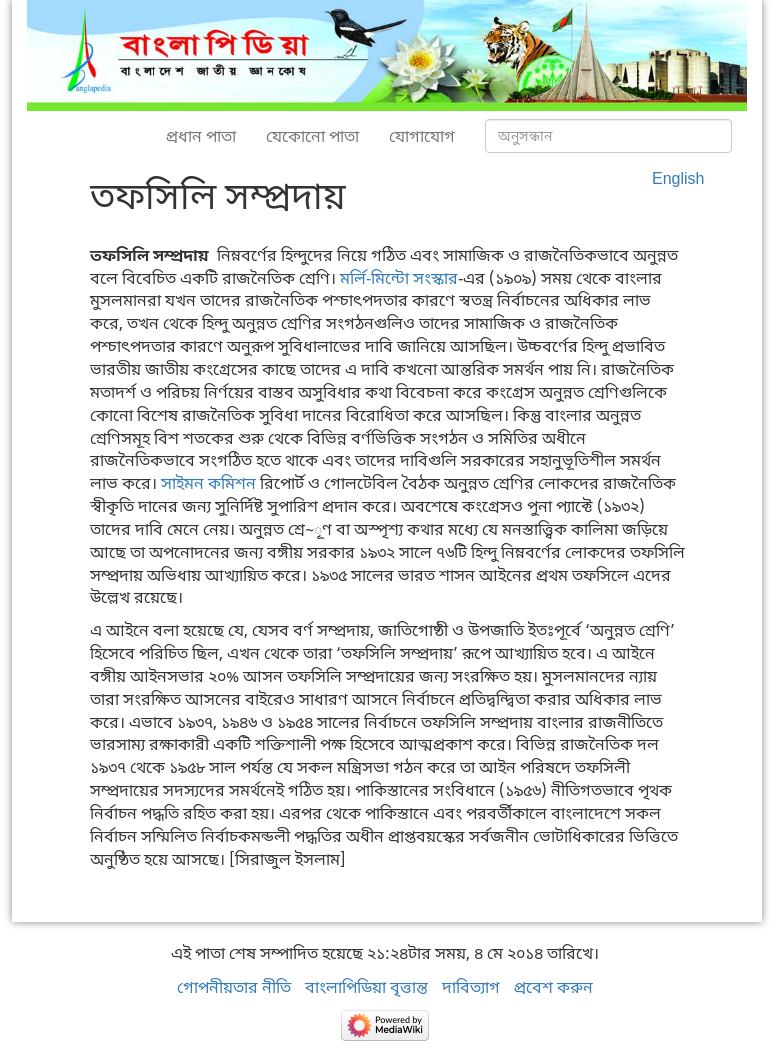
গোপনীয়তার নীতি (234, 987)
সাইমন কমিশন (208, 483)
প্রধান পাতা (201, 136)
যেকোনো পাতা (312, 136)
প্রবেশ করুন (553, 987)
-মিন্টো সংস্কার (412, 278)
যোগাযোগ (422, 136)
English (678, 178)
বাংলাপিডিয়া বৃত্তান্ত (366, 987)
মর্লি (353, 278)
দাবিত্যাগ (471, 987)
